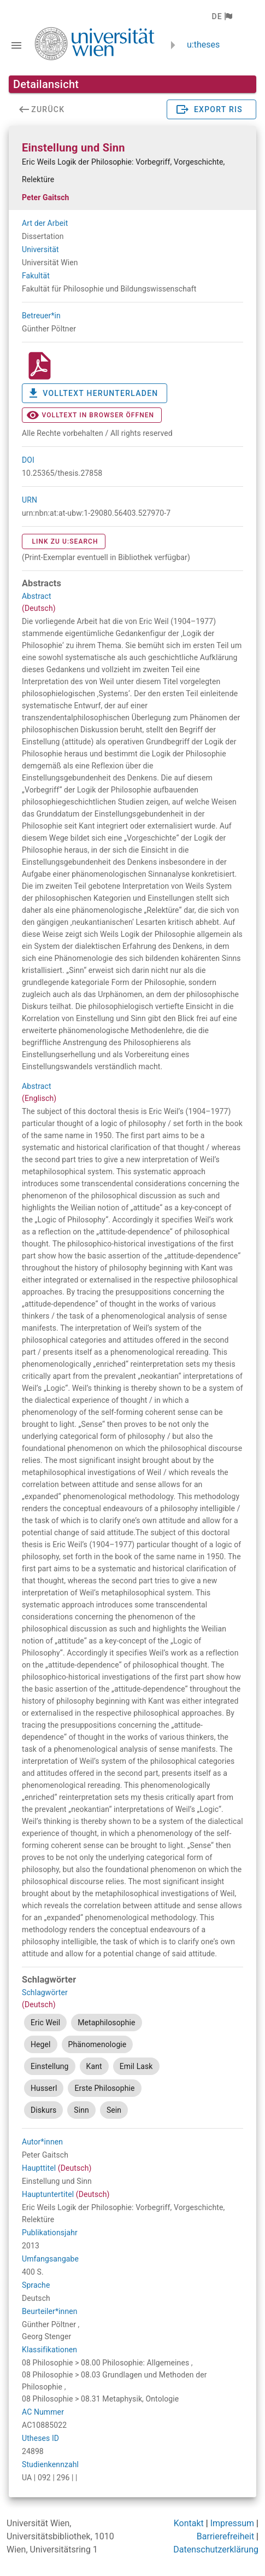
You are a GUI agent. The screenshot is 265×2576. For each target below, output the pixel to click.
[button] (221, 16)
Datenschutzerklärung (215, 2549)
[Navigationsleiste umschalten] (16, 45)
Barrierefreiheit (225, 2536)
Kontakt (189, 2523)
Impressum (232, 2523)
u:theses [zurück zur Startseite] (203, 44)
